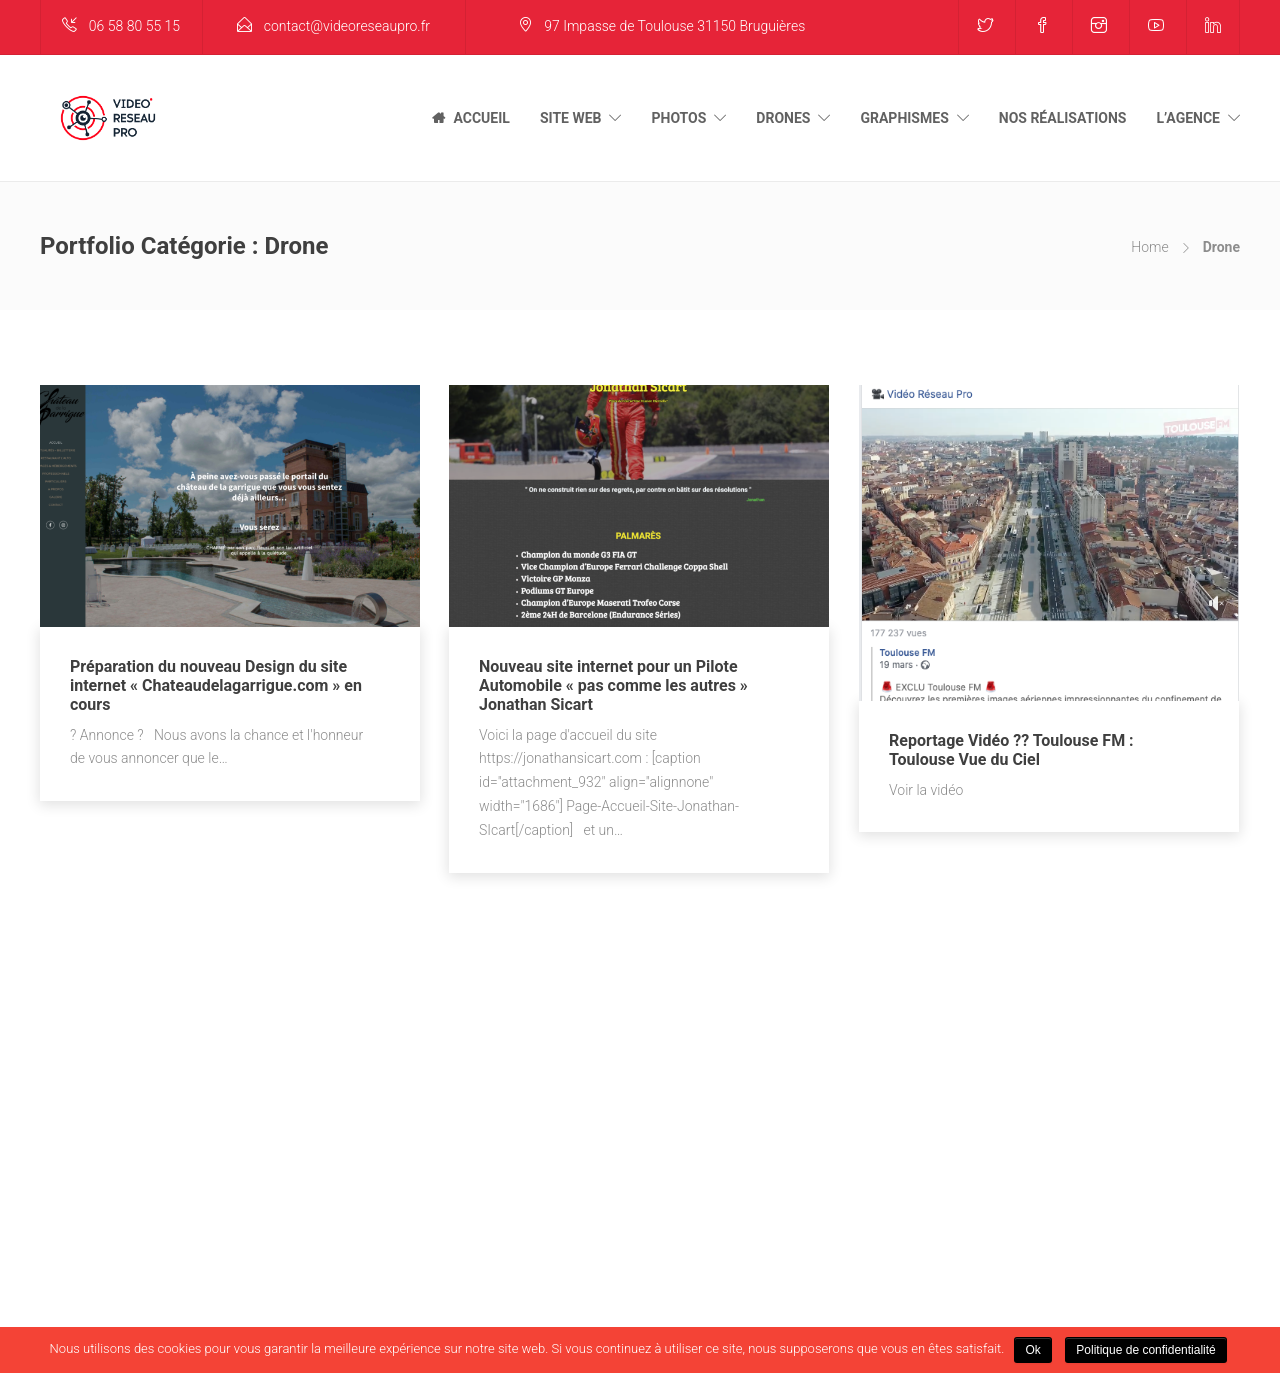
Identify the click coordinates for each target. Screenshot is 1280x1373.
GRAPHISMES (904, 118)
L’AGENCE (1188, 118)
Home (1149, 247)
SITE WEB (571, 118)
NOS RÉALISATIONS (1063, 118)
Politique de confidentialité (1145, 1350)
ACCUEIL (481, 118)
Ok (1032, 1350)
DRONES (783, 118)
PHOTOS (678, 118)
